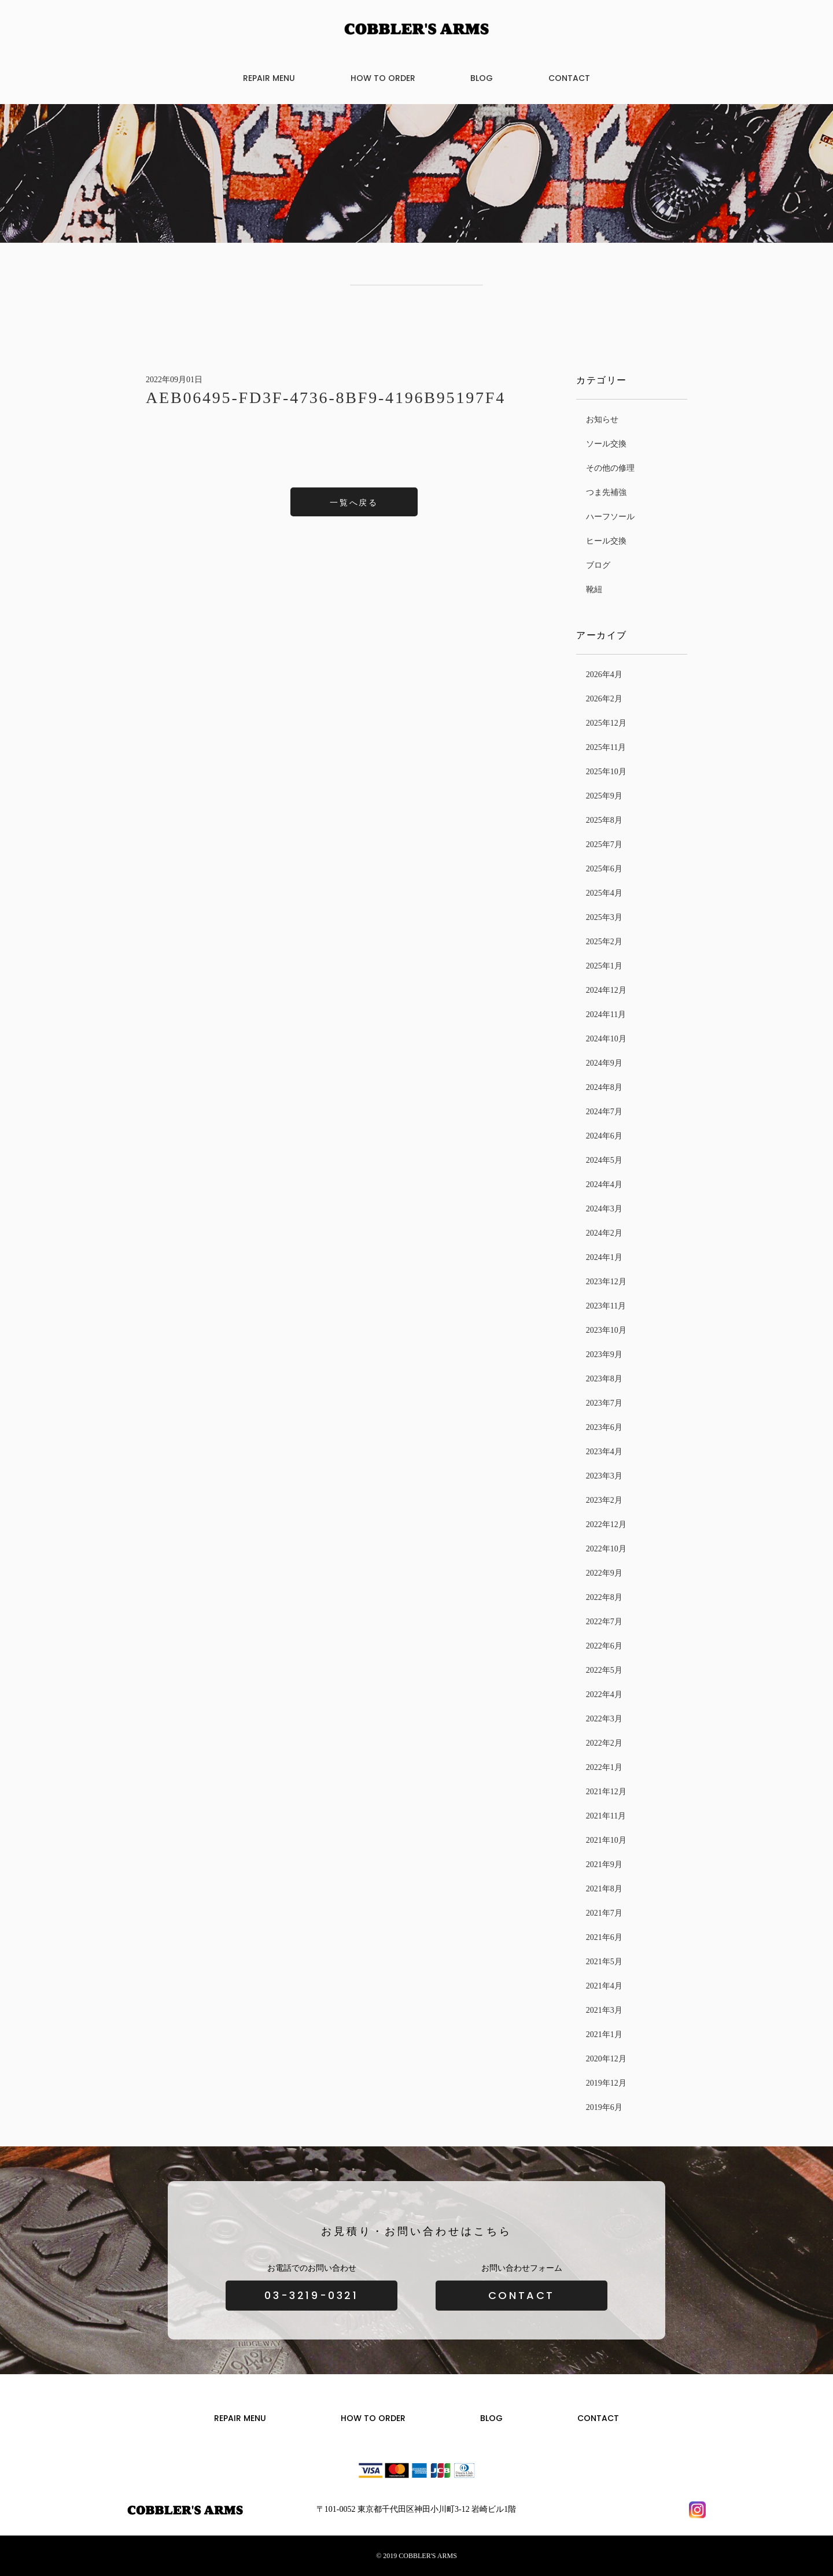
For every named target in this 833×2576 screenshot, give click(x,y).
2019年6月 (604, 2107)
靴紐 (594, 589)
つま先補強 (606, 492)
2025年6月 (604, 868)
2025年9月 (604, 796)
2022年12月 (606, 1524)
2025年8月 (604, 820)
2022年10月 (606, 1548)
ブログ (598, 565)
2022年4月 (604, 1694)
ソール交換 (606, 443)
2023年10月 (606, 1330)
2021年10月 (606, 1840)
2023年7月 (604, 1403)
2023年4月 (604, 1451)
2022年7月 (604, 1621)
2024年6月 (604, 1136)
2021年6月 (604, 1937)
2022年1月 (604, 1767)
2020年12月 (606, 2058)
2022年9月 (604, 1573)
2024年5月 (604, 1160)
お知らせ (602, 419)
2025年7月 (604, 844)
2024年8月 (604, 1087)
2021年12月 (606, 1791)
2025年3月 (604, 917)
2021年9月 (604, 1864)
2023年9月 (604, 1354)
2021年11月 (606, 1816)
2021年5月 (604, 1961)
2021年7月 (604, 1913)
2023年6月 (604, 1427)
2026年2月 (604, 698)
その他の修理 (610, 468)
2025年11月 (606, 747)
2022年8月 (604, 1597)
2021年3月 (604, 2010)
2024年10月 (606, 1038)
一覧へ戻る (354, 502)
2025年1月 (604, 966)
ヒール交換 (606, 541)
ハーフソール (610, 516)
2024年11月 (606, 1014)
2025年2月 (604, 941)
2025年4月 (604, 893)
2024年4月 (604, 1184)
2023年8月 (604, 1378)
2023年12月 (606, 1281)
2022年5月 (604, 1670)
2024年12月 (606, 990)
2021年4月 (604, 1986)
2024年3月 (604, 1208)
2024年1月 (604, 1257)
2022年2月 (604, 1743)
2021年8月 (604, 1888)
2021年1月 (604, 2034)
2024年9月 (604, 1063)
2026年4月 (604, 674)
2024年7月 (604, 1111)
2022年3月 (604, 1718)
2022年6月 (604, 1646)
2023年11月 (606, 1306)
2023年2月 (604, 1500)
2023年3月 (604, 1476)
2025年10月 (606, 771)
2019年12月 (606, 2083)
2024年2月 (604, 1233)
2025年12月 (606, 723)
